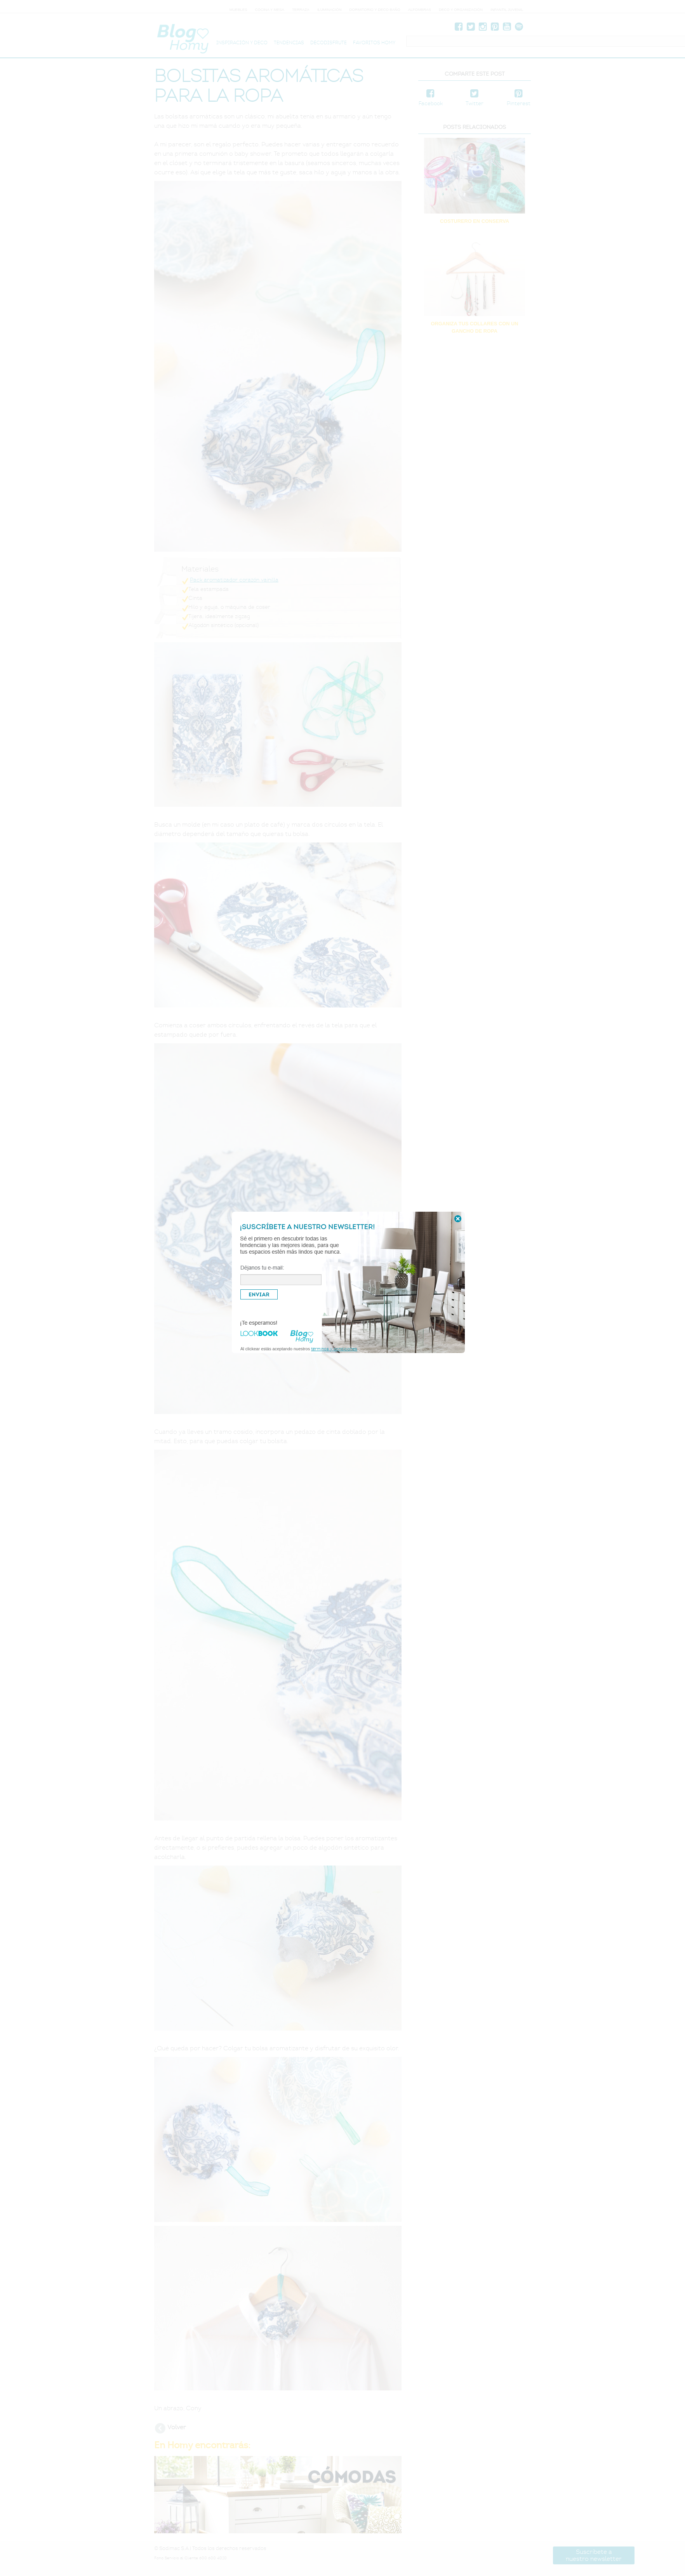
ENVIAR (259, 1294)
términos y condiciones (334, 1348)
